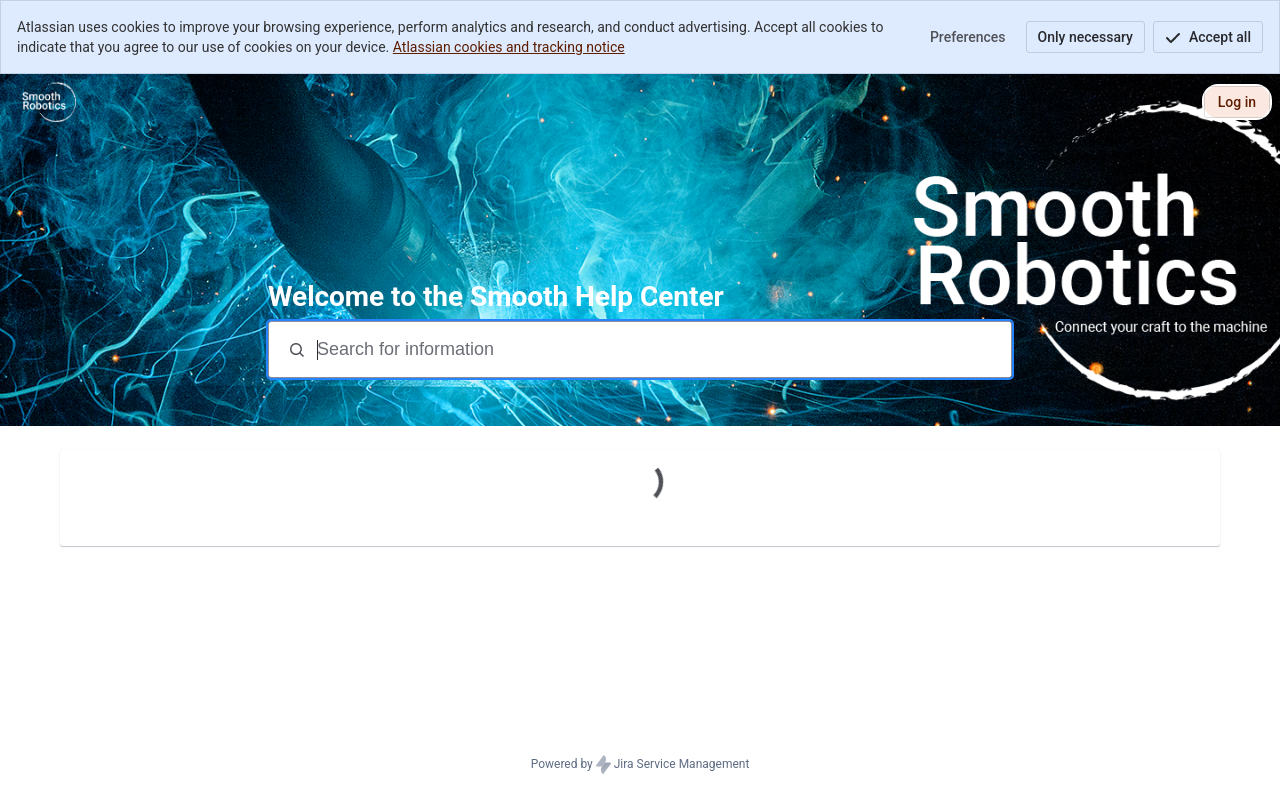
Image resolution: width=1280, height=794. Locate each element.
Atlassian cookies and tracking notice (509, 47)
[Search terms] (662, 349)
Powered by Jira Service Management (640, 765)
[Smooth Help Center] (49, 102)
